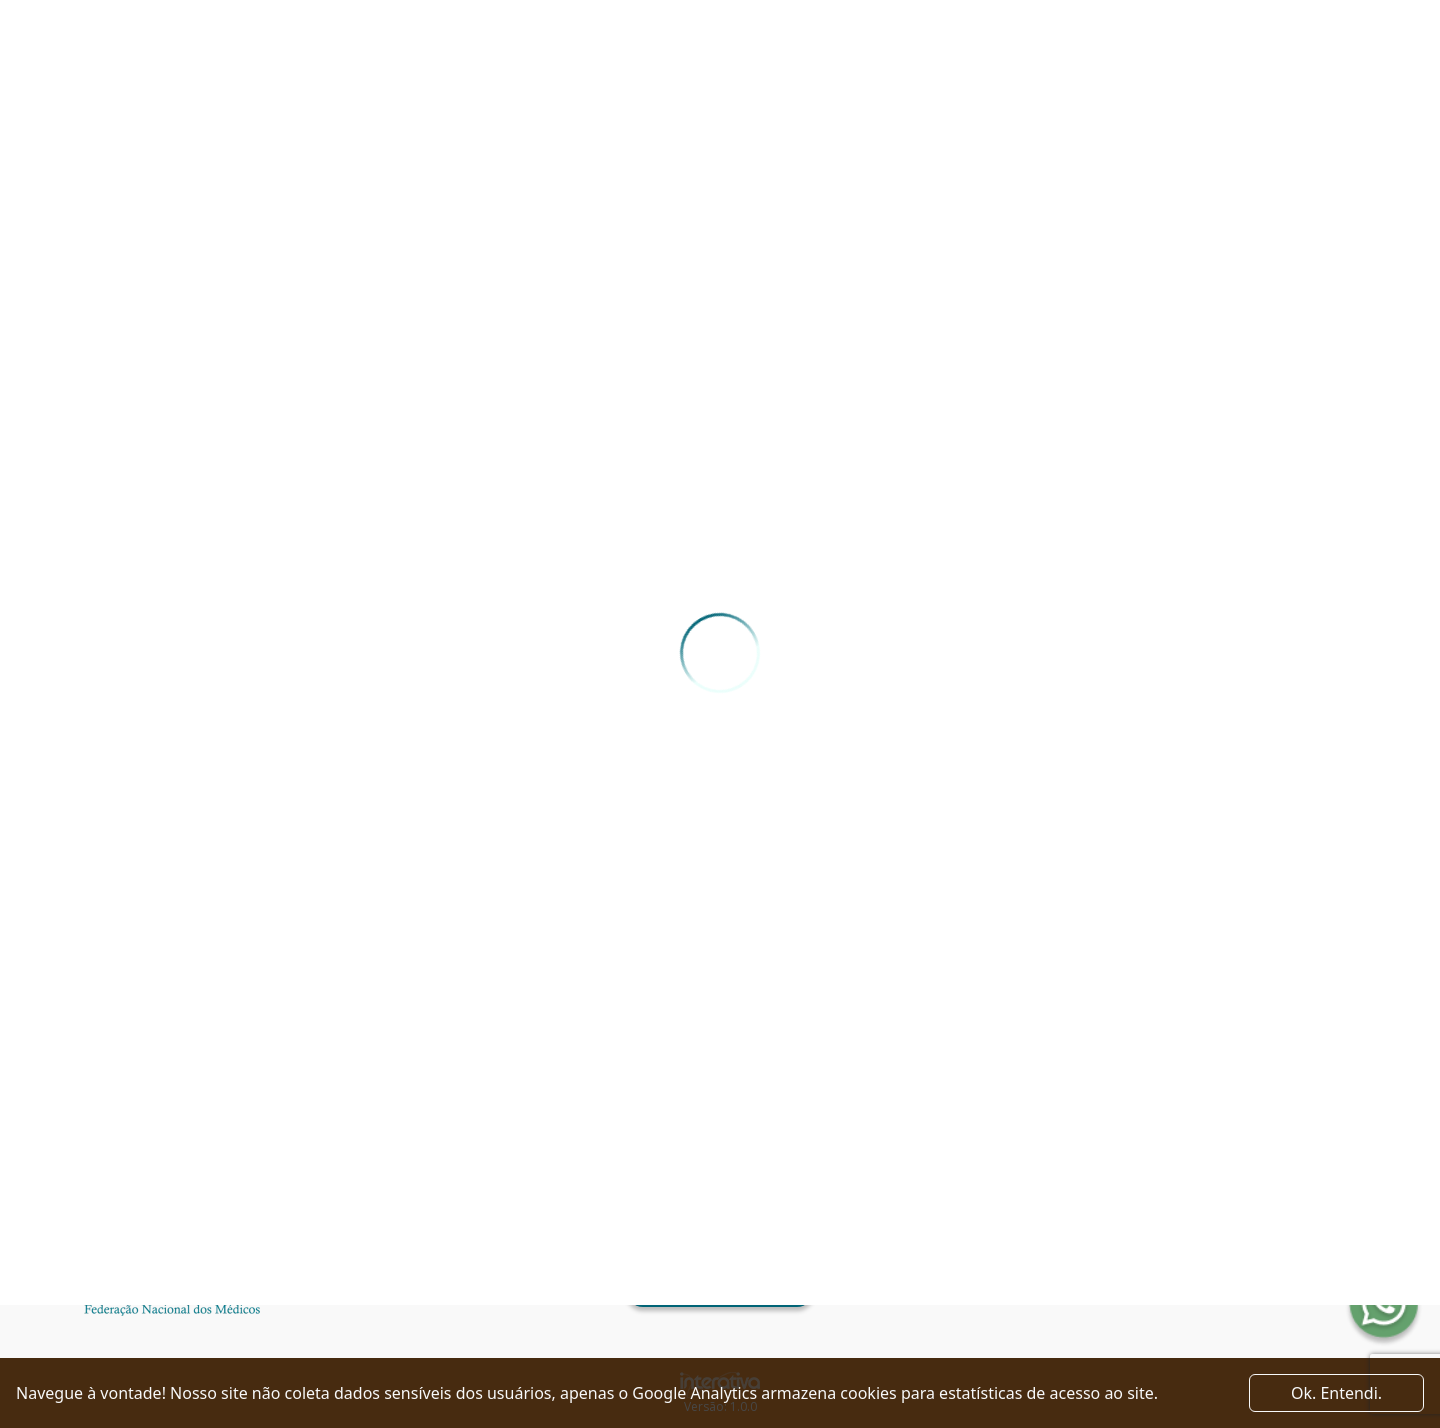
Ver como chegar (719, 1290)
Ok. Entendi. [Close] (1336, 1393)
